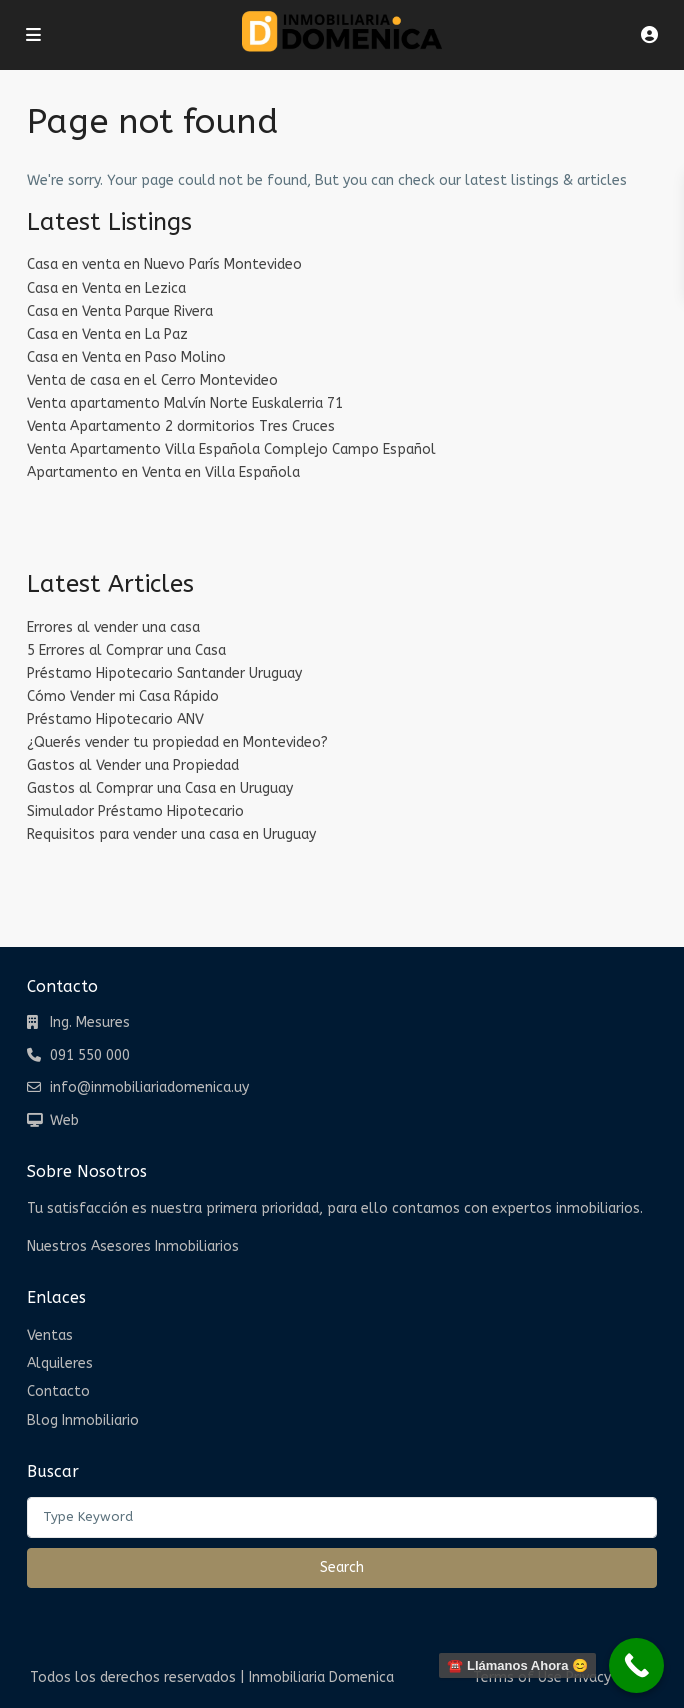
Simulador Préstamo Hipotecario (135, 811)
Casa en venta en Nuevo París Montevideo (164, 264)
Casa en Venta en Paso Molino (126, 357)
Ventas (50, 1335)
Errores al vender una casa (113, 627)
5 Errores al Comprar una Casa (126, 650)
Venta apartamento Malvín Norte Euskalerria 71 (185, 403)
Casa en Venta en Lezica (106, 288)
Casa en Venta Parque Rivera (120, 311)
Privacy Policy (610, 1677)
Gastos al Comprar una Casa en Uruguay (160, 788)
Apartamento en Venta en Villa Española (163, 472)
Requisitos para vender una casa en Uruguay (171, 834)
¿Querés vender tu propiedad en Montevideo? (177, 742)
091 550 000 (90, 1055)
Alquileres (60, 1363)
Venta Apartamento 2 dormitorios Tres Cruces (181, 426)
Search (342, 1567)
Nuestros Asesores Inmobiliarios (133, 1246)
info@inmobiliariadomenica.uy (149, 1087)
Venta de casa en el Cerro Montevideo (152, 380)
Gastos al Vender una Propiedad (133, 765)
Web (64, 1120)
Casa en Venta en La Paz (107, 334)
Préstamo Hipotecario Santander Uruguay (164, 673)
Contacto (58, 1391)
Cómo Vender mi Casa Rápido (123, 696)
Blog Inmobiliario (83, 1420)
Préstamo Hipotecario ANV (115, 719)
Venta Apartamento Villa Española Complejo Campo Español (231, 449)
